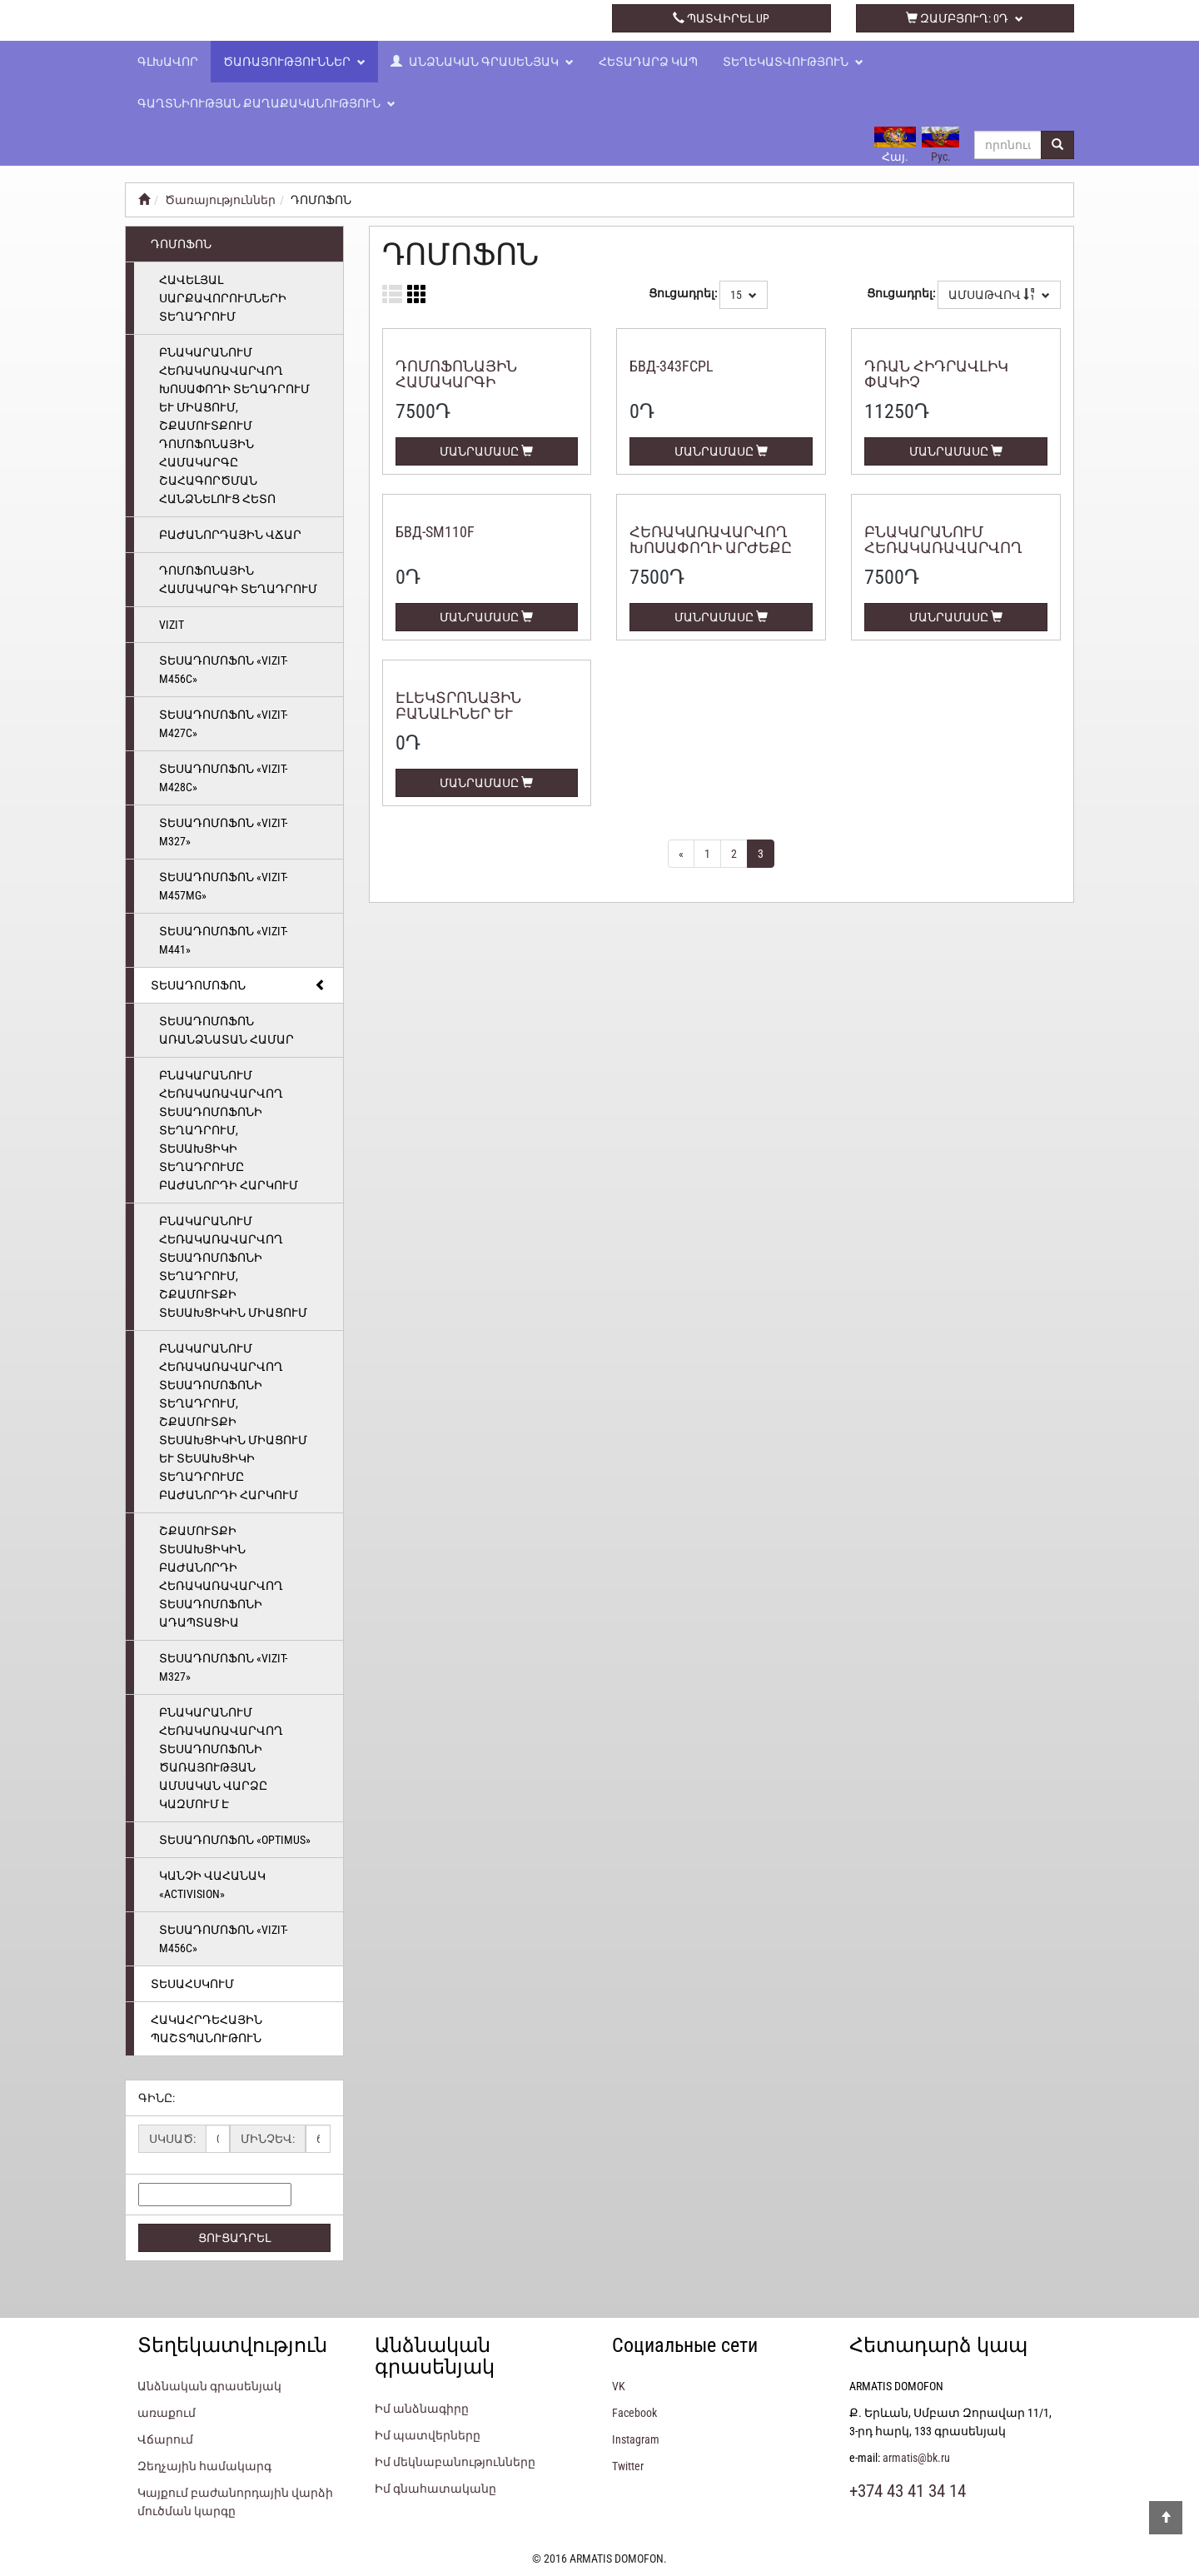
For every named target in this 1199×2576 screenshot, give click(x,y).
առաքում (166, 2412)
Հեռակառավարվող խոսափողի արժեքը (710, 540)
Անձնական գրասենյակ (482, 61)
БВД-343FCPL (671, 366)
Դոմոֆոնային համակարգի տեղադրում (238, 579)
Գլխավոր (167, 61)
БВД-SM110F (435, 532)
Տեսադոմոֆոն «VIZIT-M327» (223, 832)
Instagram (635, 2439)
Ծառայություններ (294, 61)
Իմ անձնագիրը (422, 2408)
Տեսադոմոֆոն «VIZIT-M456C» (223, 669)
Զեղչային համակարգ (204, 2466)
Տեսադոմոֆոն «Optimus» (235, 1839)
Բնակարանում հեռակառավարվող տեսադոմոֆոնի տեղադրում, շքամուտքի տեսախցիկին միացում (233, 1266)
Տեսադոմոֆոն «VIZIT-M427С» (223, 724)
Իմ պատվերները (427, 2435)
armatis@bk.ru (916, 2457)
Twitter (628, 2466)
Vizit (171, 624)
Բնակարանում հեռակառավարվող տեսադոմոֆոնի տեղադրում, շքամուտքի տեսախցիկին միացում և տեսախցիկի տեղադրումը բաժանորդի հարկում (233, 1422)
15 (743, 294)
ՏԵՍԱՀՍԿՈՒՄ (192, 1984)
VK (618, 2386)
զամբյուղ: (964, 18)
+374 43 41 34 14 (478, 18)
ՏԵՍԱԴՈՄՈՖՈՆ (238, 985)
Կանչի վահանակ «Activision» (212, 1885)
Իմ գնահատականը (435, 2488)
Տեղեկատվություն (793, 61)
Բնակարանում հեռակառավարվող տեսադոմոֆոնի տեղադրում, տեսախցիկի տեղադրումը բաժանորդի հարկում (228, 1130)
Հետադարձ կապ (648, 61)
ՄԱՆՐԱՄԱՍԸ (486, 451)
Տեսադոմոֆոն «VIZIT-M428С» (223, 778)
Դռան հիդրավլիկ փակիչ (936, 374)
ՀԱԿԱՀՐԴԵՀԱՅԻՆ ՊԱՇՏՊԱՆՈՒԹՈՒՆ (206, 2029)
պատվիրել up (721, 18)
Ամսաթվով (999, 294)
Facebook (634, 2412)
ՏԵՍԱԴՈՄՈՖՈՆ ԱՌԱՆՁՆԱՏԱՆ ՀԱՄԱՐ (226, 1030)
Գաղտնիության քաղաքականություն (266, 103)
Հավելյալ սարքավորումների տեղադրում (222, 298)
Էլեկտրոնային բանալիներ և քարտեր (458, 714)
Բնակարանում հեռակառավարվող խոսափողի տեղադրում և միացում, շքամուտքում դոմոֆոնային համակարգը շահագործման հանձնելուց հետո (234, 426)
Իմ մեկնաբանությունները (455, 2462)
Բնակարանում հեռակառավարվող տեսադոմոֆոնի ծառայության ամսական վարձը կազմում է (221, 1758)
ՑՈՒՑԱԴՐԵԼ (234, 2238)
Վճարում (165, 2439)
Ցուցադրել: (683, 293)
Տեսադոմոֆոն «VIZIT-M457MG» (223, 886)
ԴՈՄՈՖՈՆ (181, 244)
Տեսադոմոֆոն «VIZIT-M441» (223, 940)
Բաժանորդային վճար (230, 534)
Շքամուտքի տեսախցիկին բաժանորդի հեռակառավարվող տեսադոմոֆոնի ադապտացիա (221, 1576)
